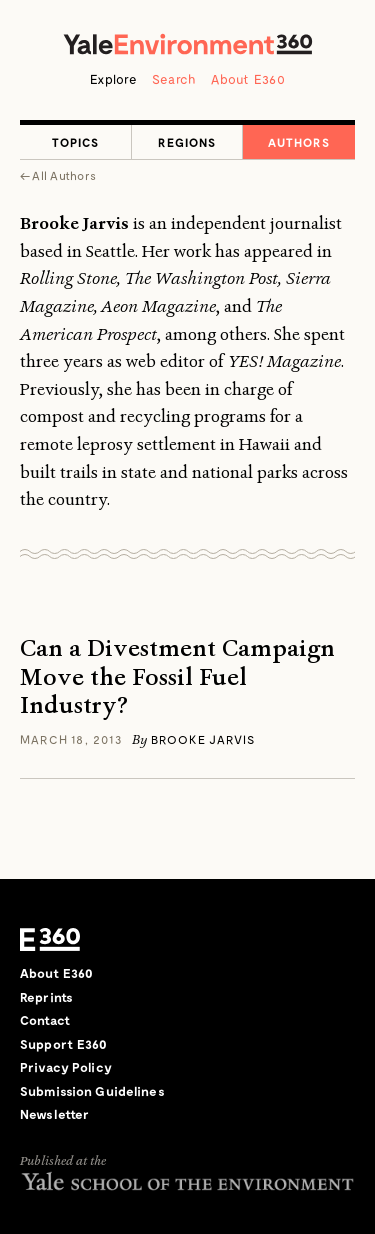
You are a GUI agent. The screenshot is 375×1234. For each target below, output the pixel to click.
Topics (75, 142)
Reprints (46, 997)
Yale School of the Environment (187, 1181)
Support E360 (64, 1044)
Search (174, 79)
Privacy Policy (66, 1067)
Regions (187, 142)
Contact (45, 1020)
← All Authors (58, 175)
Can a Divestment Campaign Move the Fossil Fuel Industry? (177, 677)
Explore (113, 79)
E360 (50, 939)
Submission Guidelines (92, 1091)
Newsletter (54, 1114)
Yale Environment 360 (188, 44)
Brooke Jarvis (203, 739)
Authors (299, 142)
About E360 (248, 79)
